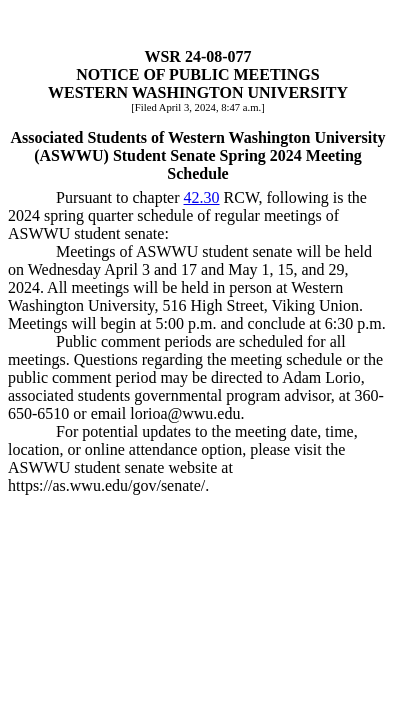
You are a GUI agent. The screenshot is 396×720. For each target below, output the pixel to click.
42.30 (202, 197)
